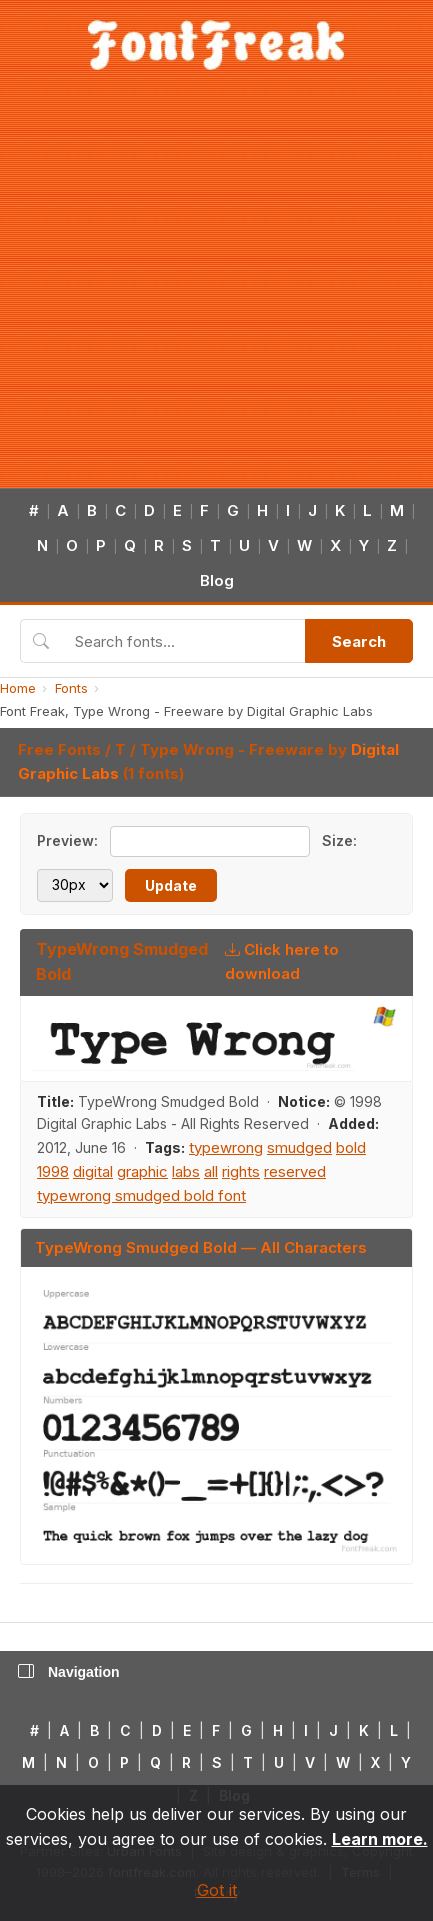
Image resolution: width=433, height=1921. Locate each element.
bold (351, 1147)
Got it (217, 1890)
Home (18, 688)
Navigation (69, 1672)
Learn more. (380, 1839)
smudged (299, 1147)
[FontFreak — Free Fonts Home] (216, 45)
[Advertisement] (187, 290)
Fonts (71, 688)
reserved (295, 1171)
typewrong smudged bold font (141, 1195)
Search (359, 641)
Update (171, 885)
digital (93, 1171)
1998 (53, 1171)
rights (241, 1171)
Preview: (67, 840)
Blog (217, 580)
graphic (142, 1171)
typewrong (226, 1147)
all (211, 1171)
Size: (339, 840)
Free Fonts (59, 749)
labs (186, 1171)
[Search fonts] (183, 641)
